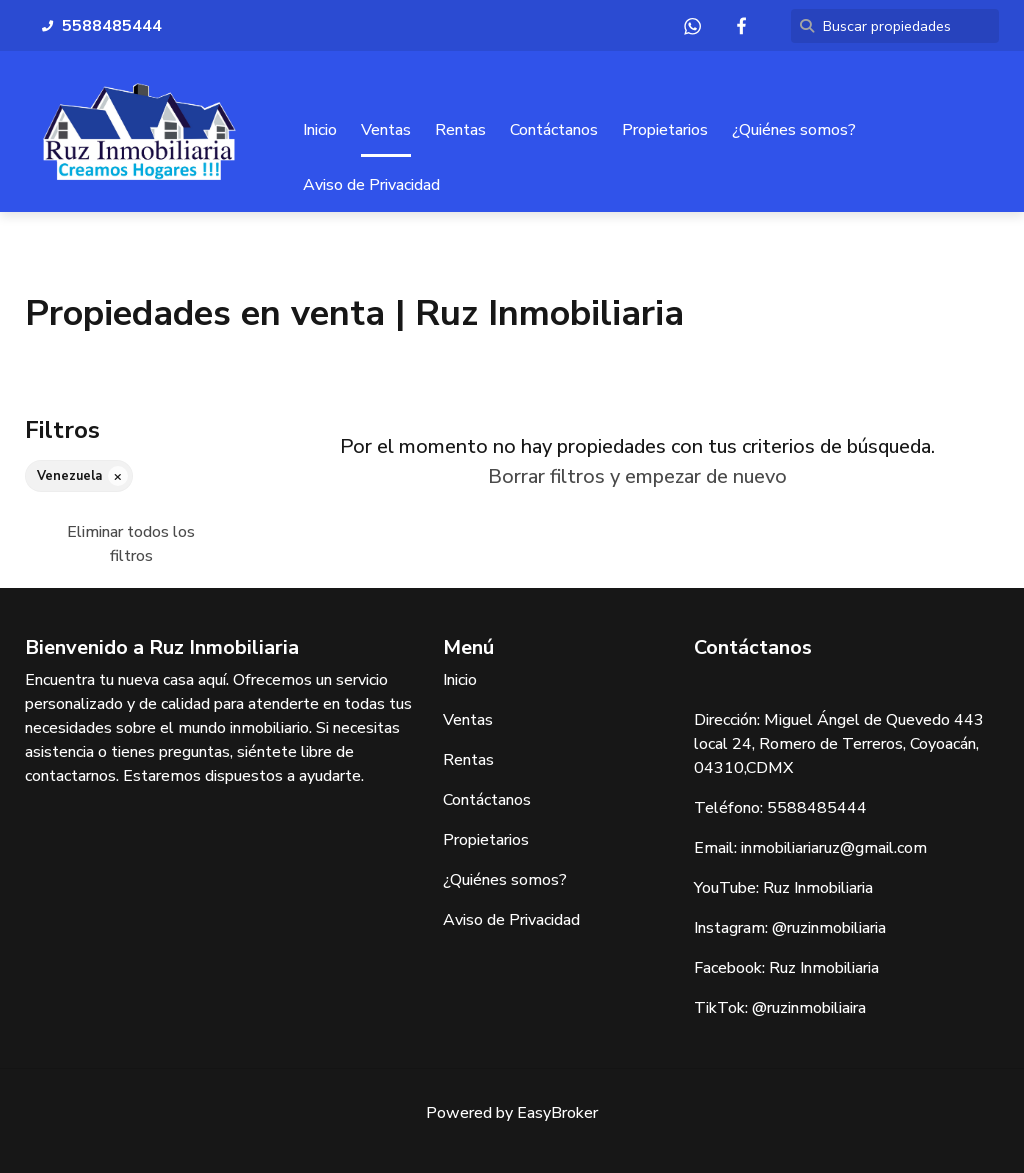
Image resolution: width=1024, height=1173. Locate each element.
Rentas (460, 131)
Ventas (386, 131)
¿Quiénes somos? (794, 131)
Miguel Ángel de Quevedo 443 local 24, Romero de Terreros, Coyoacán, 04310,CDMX (839, 744)
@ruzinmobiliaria (829, 928)
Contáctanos (554, 131)
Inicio (320, 131)
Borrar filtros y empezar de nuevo (637, 476)
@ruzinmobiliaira (809, 1008)
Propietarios (665, 131)
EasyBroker (557, 1113)
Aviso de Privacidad (371, 186)
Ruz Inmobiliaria (818, 888)
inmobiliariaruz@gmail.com (834, 848)
